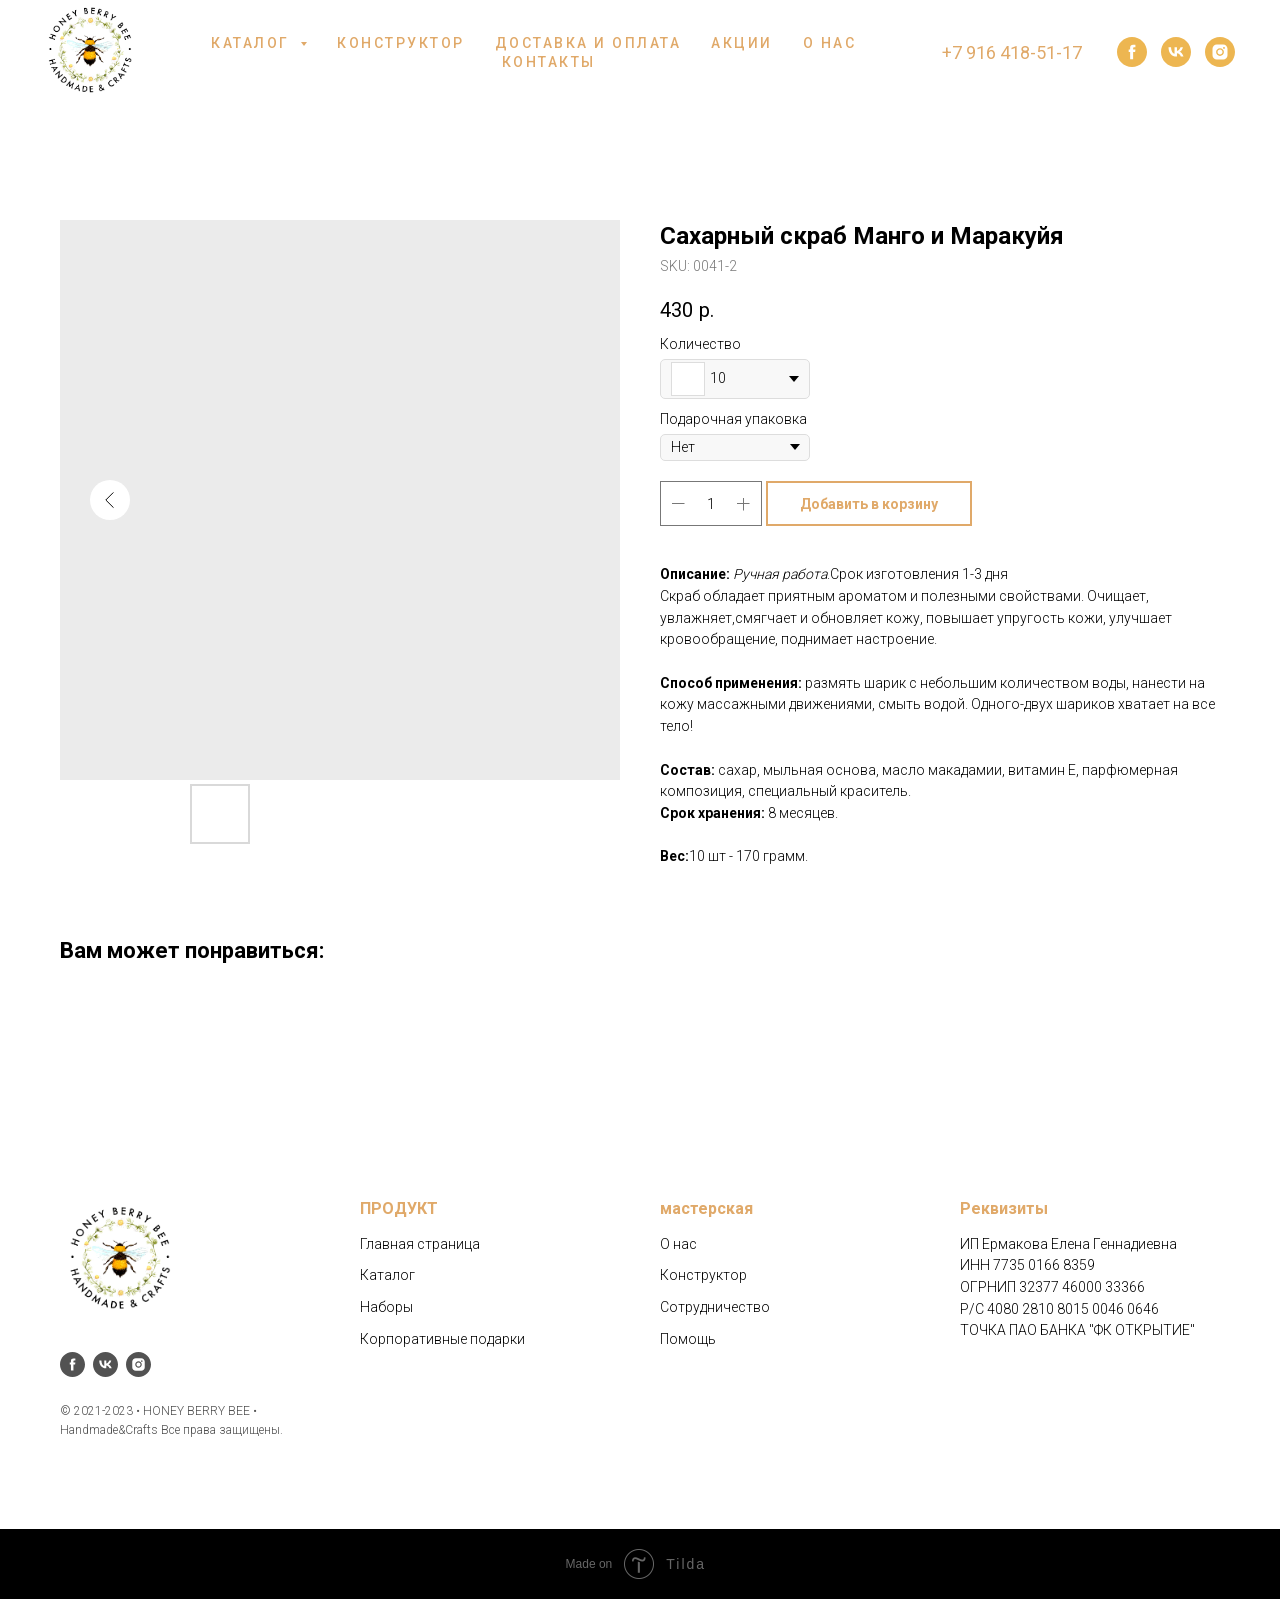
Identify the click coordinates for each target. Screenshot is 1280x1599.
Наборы (386, 1307)
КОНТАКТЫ (549, 62)
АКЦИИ (742, 43)
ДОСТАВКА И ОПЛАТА (588, 43)
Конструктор (703, 1275)
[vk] (1176, 52)
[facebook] (1132, 52)
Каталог (387, 1275)
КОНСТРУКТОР (401, 43)
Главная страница (420, 1244)
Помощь (688, 1339)
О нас (678, 1244)
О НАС (830, 43)
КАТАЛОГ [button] (253, 43)
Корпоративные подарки (442, 1339)
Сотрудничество (715, 1307)
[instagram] (1220, 52)
